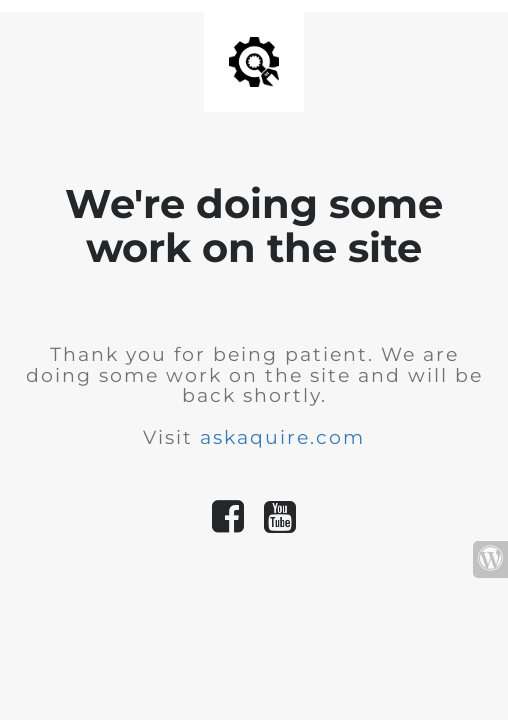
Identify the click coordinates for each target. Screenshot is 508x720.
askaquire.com (282, 437)
